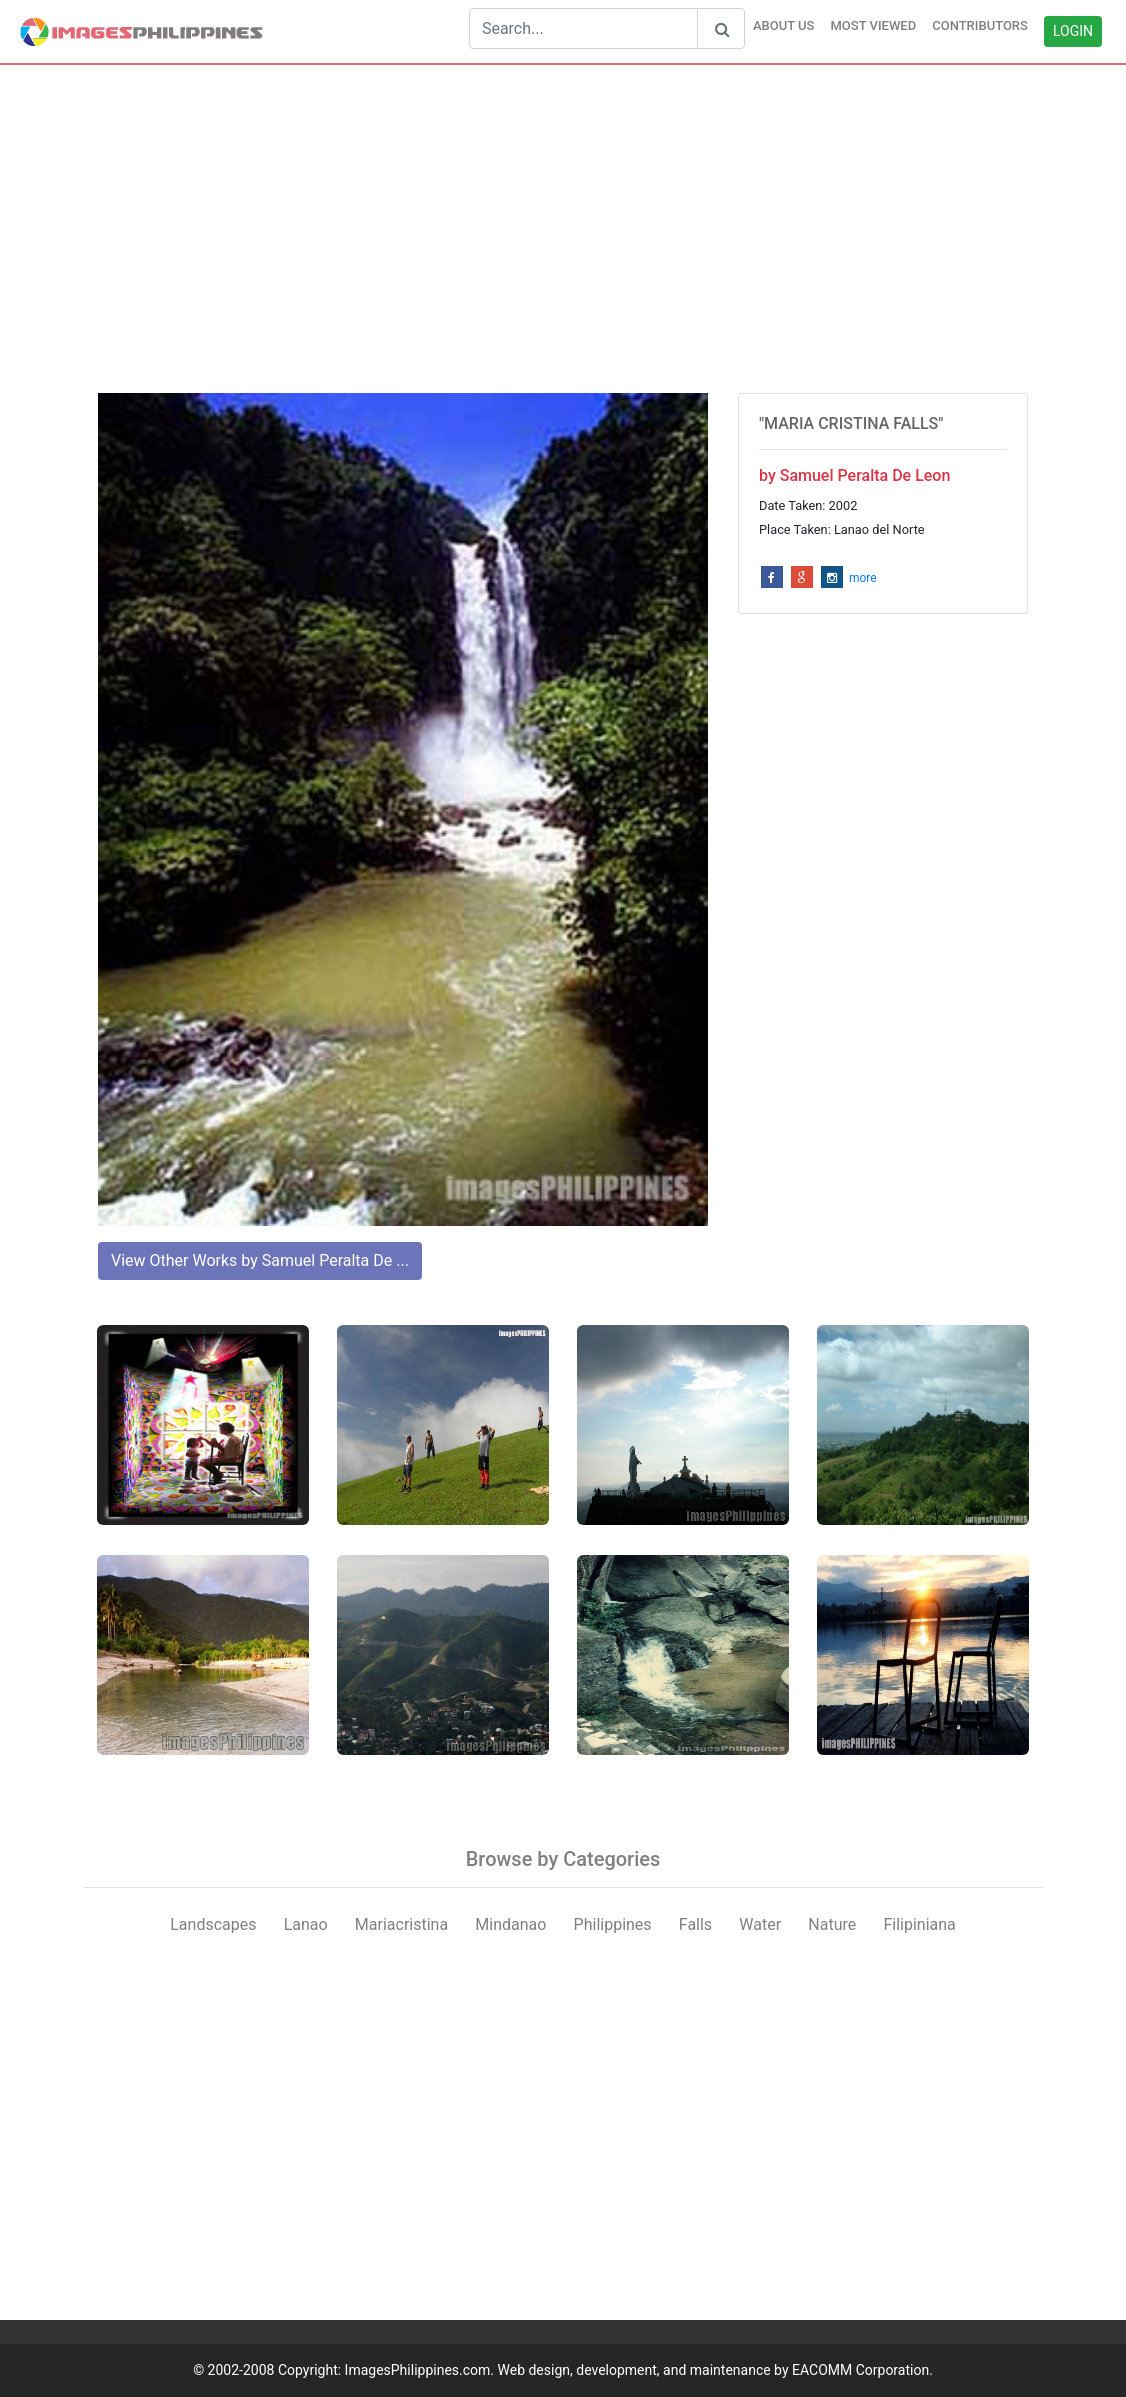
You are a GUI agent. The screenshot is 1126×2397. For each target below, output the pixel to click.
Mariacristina (401, 1924)
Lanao (306, 1924)
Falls (695, 1924)
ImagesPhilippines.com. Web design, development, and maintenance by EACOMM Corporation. (639, 2370)
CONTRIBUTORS (980, 25)
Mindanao (510, 1924)
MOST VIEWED (873, 25)
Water (760, 1924)
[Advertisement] (563, 229)
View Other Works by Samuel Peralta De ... (260, 1260)
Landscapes (213, 1924)
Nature (832, 1924)
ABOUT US (784, 25)
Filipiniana (919, 1924)
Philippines (613, 1924)
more (863, 578)
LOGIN (1073, 31)
